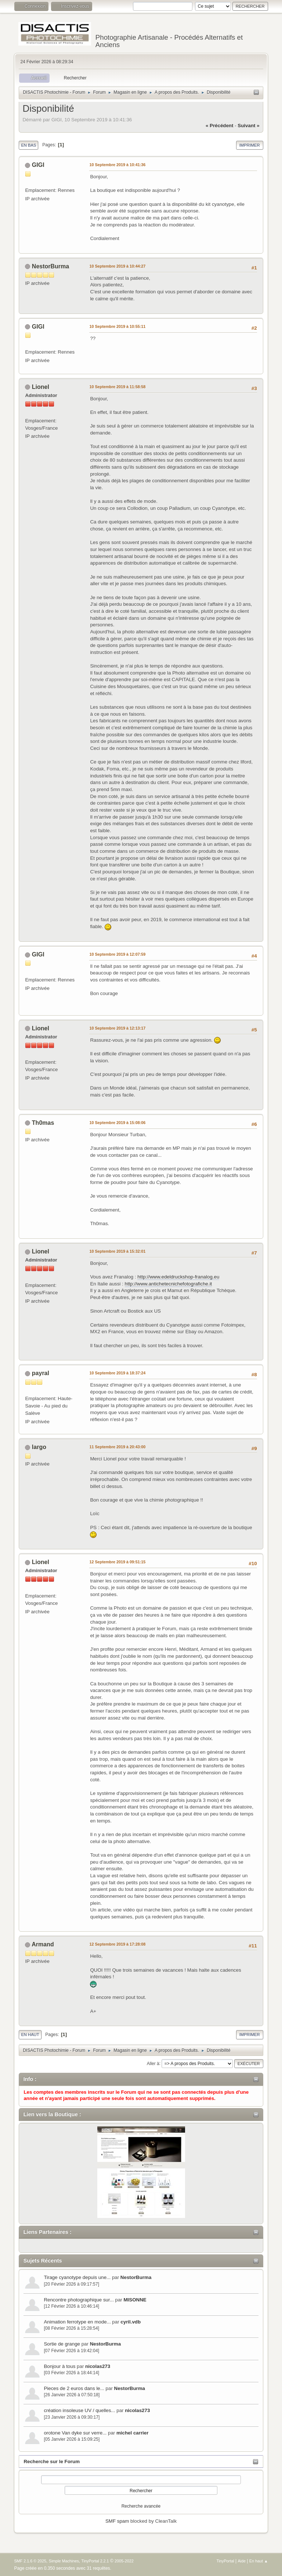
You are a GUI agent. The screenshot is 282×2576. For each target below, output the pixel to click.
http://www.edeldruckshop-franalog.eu (178, 1277)
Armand (43, 1944)
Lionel (40, 387)
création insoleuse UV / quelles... (79, 2410)
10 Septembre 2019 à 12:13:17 (117, 1028)
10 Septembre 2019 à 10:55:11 (117, 326)
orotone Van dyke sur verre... (75, 2433)
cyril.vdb (130, 2322)
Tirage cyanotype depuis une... (77, 2277)
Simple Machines (64, 2561)
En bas (28, 145)
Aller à (153, 2063)
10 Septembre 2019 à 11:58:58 (117, 386)
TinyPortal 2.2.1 (95, 2561)
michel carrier (132, 2433)
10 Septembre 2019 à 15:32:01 (117, 1251)
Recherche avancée (141, 2506)
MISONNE (135, 2300)
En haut (30, 2034)
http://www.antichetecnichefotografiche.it (168, 1284)
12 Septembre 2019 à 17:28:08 (117, 1944)
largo (39, 1447)
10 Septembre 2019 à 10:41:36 (117, 164)
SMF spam (117, 2521)
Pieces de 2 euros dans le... (74, 2388)
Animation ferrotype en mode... (77, 2322)
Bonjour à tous (59, 2366)
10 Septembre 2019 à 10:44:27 (117, 266)
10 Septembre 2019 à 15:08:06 (117, 1122)
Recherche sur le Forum (52, 2461)
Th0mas (43, 1123)
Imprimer (249, 145)
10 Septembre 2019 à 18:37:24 (117, 1373)
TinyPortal (225, 2561)
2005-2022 (124, 2561)
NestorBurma (135, 2277)
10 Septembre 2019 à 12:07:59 (117, 954)
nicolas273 (97, 2366)
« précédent (220, 125)
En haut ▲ (258, 2561)
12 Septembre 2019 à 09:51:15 (117, 1562)
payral (40, 1373)
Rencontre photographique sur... (78, 2300)
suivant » (248, 125)
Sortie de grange (62, 2344)
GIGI (38, 165)
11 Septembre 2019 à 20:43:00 (117, 1447)
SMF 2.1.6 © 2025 (30, 2561)
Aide (242, 2561)
